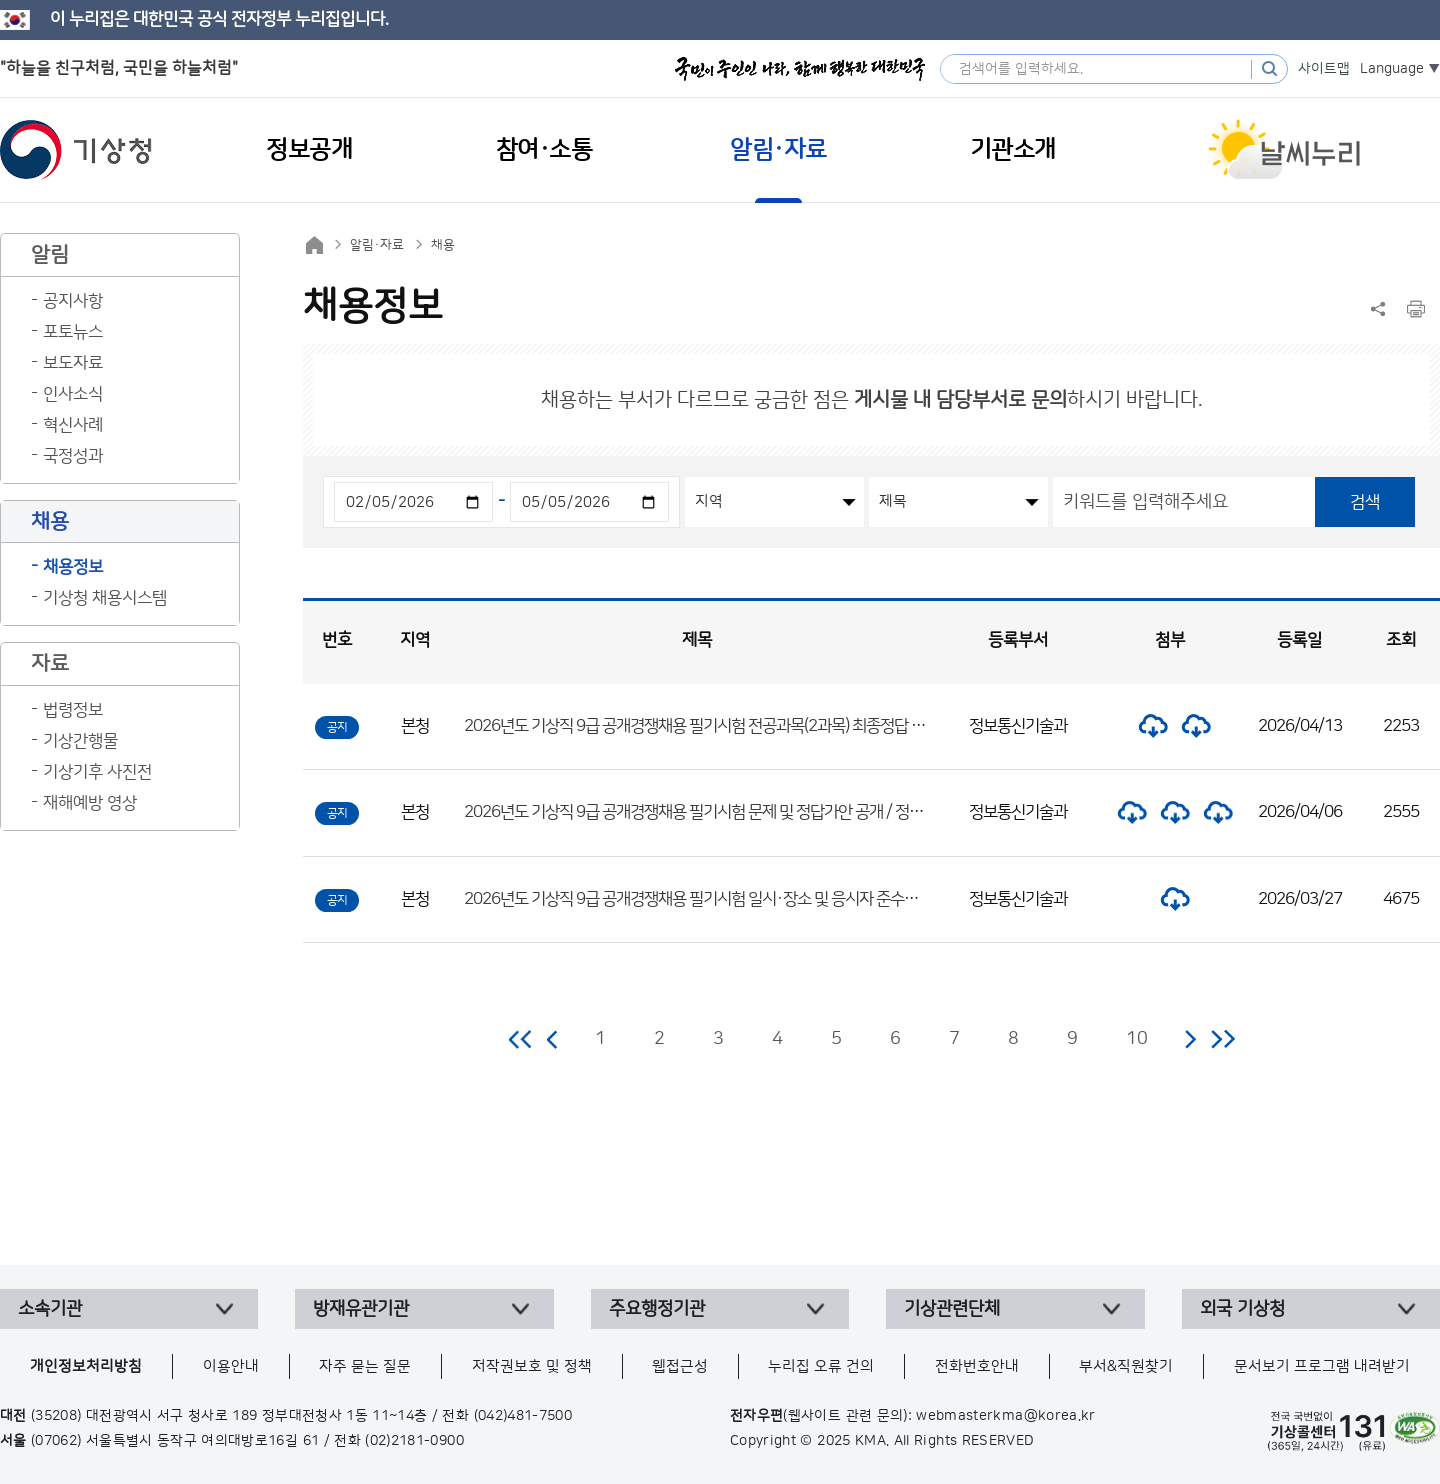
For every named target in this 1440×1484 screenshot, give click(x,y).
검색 (1365, 502)
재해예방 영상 (90, 803)
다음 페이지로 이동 (1190, 1039)
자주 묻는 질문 (365, 1366)
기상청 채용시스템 (105, 598)
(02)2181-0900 (414, 1441)
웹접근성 (680, 1366)
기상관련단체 (952, 1309)
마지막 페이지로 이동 (1222, 1039)
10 (1137, 1039)
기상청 (76, 150)
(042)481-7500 (523, 1416)
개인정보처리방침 (86, 1366)
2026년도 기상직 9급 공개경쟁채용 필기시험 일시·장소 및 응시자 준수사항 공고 (713, 899)
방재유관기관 (361, 1309)
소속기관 (50, 1309)
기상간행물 (80, 741)
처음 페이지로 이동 (521, 1039)
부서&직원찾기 (1126, 1366)
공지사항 (73, 301)
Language (1392, 69)
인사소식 (73, 394)
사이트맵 (1324, 69)
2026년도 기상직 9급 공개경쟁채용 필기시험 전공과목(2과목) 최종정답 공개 (701, 726)
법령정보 (73, 710)
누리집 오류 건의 (821, 1366)
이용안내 (231, 1366)
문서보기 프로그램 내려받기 (1322, 1366)
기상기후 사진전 (97, 772)
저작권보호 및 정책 (532, 1366)
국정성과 (73, 456)
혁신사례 (73, 425)
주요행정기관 (657, 1309)
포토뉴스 (73, 332)
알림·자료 (377, 245)
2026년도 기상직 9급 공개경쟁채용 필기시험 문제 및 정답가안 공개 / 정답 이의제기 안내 (738, 812)
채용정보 (73, 567)
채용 (443, 245)
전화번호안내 (977, 1366)
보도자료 (73, 363)
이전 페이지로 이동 (553, 1039)
